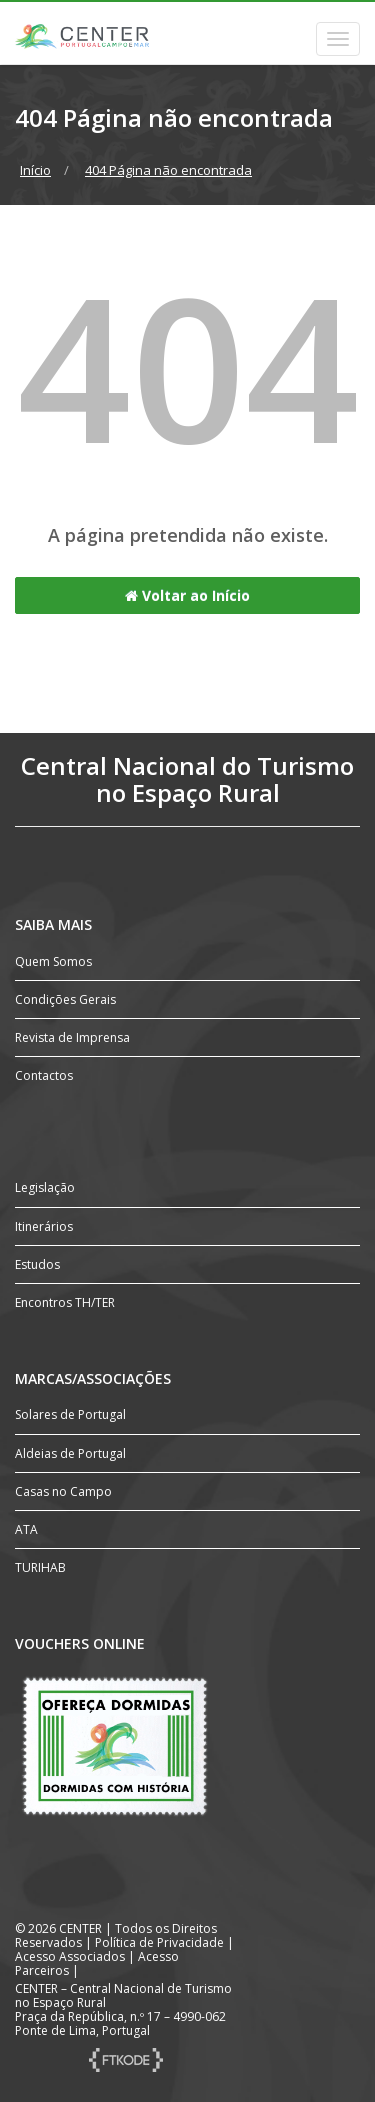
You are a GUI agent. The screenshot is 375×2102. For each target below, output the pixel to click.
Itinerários (44, 1226)
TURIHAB (40, 1567)
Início (35, 170)
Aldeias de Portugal (70, 1453)
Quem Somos (53, 961)
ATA (26, 1529)
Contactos (44, 1075)
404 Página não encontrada (168, 170)
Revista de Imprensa (72, 1037)
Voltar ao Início (187, 595)
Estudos (37, 1264)
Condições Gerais (65, 999)
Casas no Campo (63, 1491)
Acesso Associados (70, 1956)
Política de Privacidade (159, 1942)
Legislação (45, 1187)
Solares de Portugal (70, 1414)
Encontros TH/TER (65, 1302)
